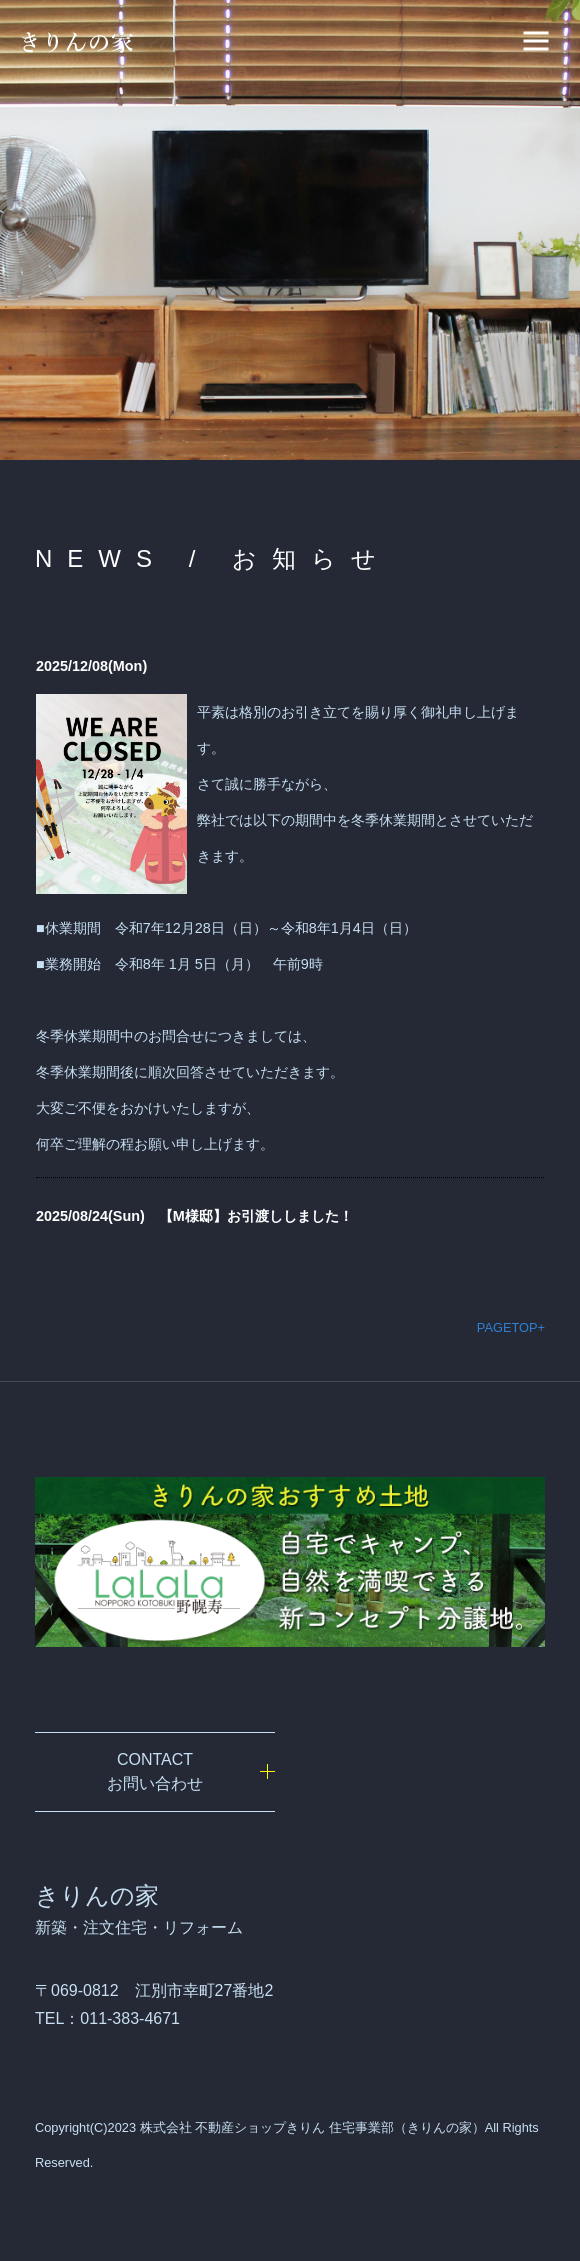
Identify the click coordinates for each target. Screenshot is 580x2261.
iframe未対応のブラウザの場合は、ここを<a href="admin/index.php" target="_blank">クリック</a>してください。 (290, 942)
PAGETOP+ (511, 1327)
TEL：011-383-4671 (107, 2018)
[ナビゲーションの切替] (536, 41)
